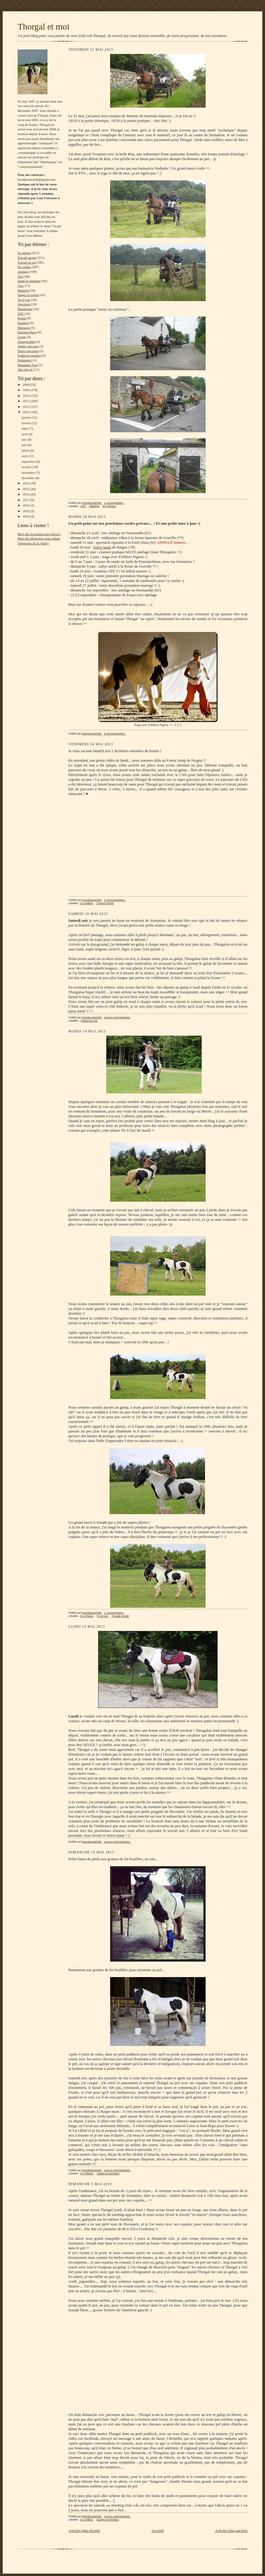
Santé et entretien (29, 281)
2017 (26, 500)
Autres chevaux (28, 346)
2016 (26, 494)
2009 (26, 390)
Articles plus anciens (231, 2530)
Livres (22, 337)
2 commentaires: (115, 899)
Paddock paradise (29, 355)
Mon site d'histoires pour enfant (39, 538)
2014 (26, 483)
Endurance (25, 360)
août (24, 456)
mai (24, 439)
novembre (28, 472)
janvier (26, 417)
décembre (28, 478)
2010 (26, 395)
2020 (26, 516)
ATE (21, 313)
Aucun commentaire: (117, 1017)
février (26, 423)
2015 (26, 489)
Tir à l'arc (24, 299)
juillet (25, 450)
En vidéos (24, 267)
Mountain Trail (28, 365)
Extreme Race (27, 332)
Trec (21, 276)
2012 (26, 406)
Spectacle (24, 304)
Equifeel (23, 323)
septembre (28, 461)
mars (25, 428)
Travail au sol (27, 262)
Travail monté (27, 257)
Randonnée (25, 309)
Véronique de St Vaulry (33, 543)
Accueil (158, 2530)
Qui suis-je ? (26, 369)
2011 (26, 401)
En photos (24, 253)
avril (24, 434)
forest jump (102, 547)
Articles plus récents (84, 2530)
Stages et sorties (28, 295)
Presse (22, 318)
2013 (26, 412)
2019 (26, 511)
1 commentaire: (114, 502)
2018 (26, 505)
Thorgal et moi (43, 26)
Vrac (21, 285)
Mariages (24, 327)
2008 (26, 384)
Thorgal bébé (26, 341)
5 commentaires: (115, 733)
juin (24, 445)
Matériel (23, 290)
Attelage (23, 271)
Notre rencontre (28, 351)
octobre (26, 467)
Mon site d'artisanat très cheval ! (39, 534)
